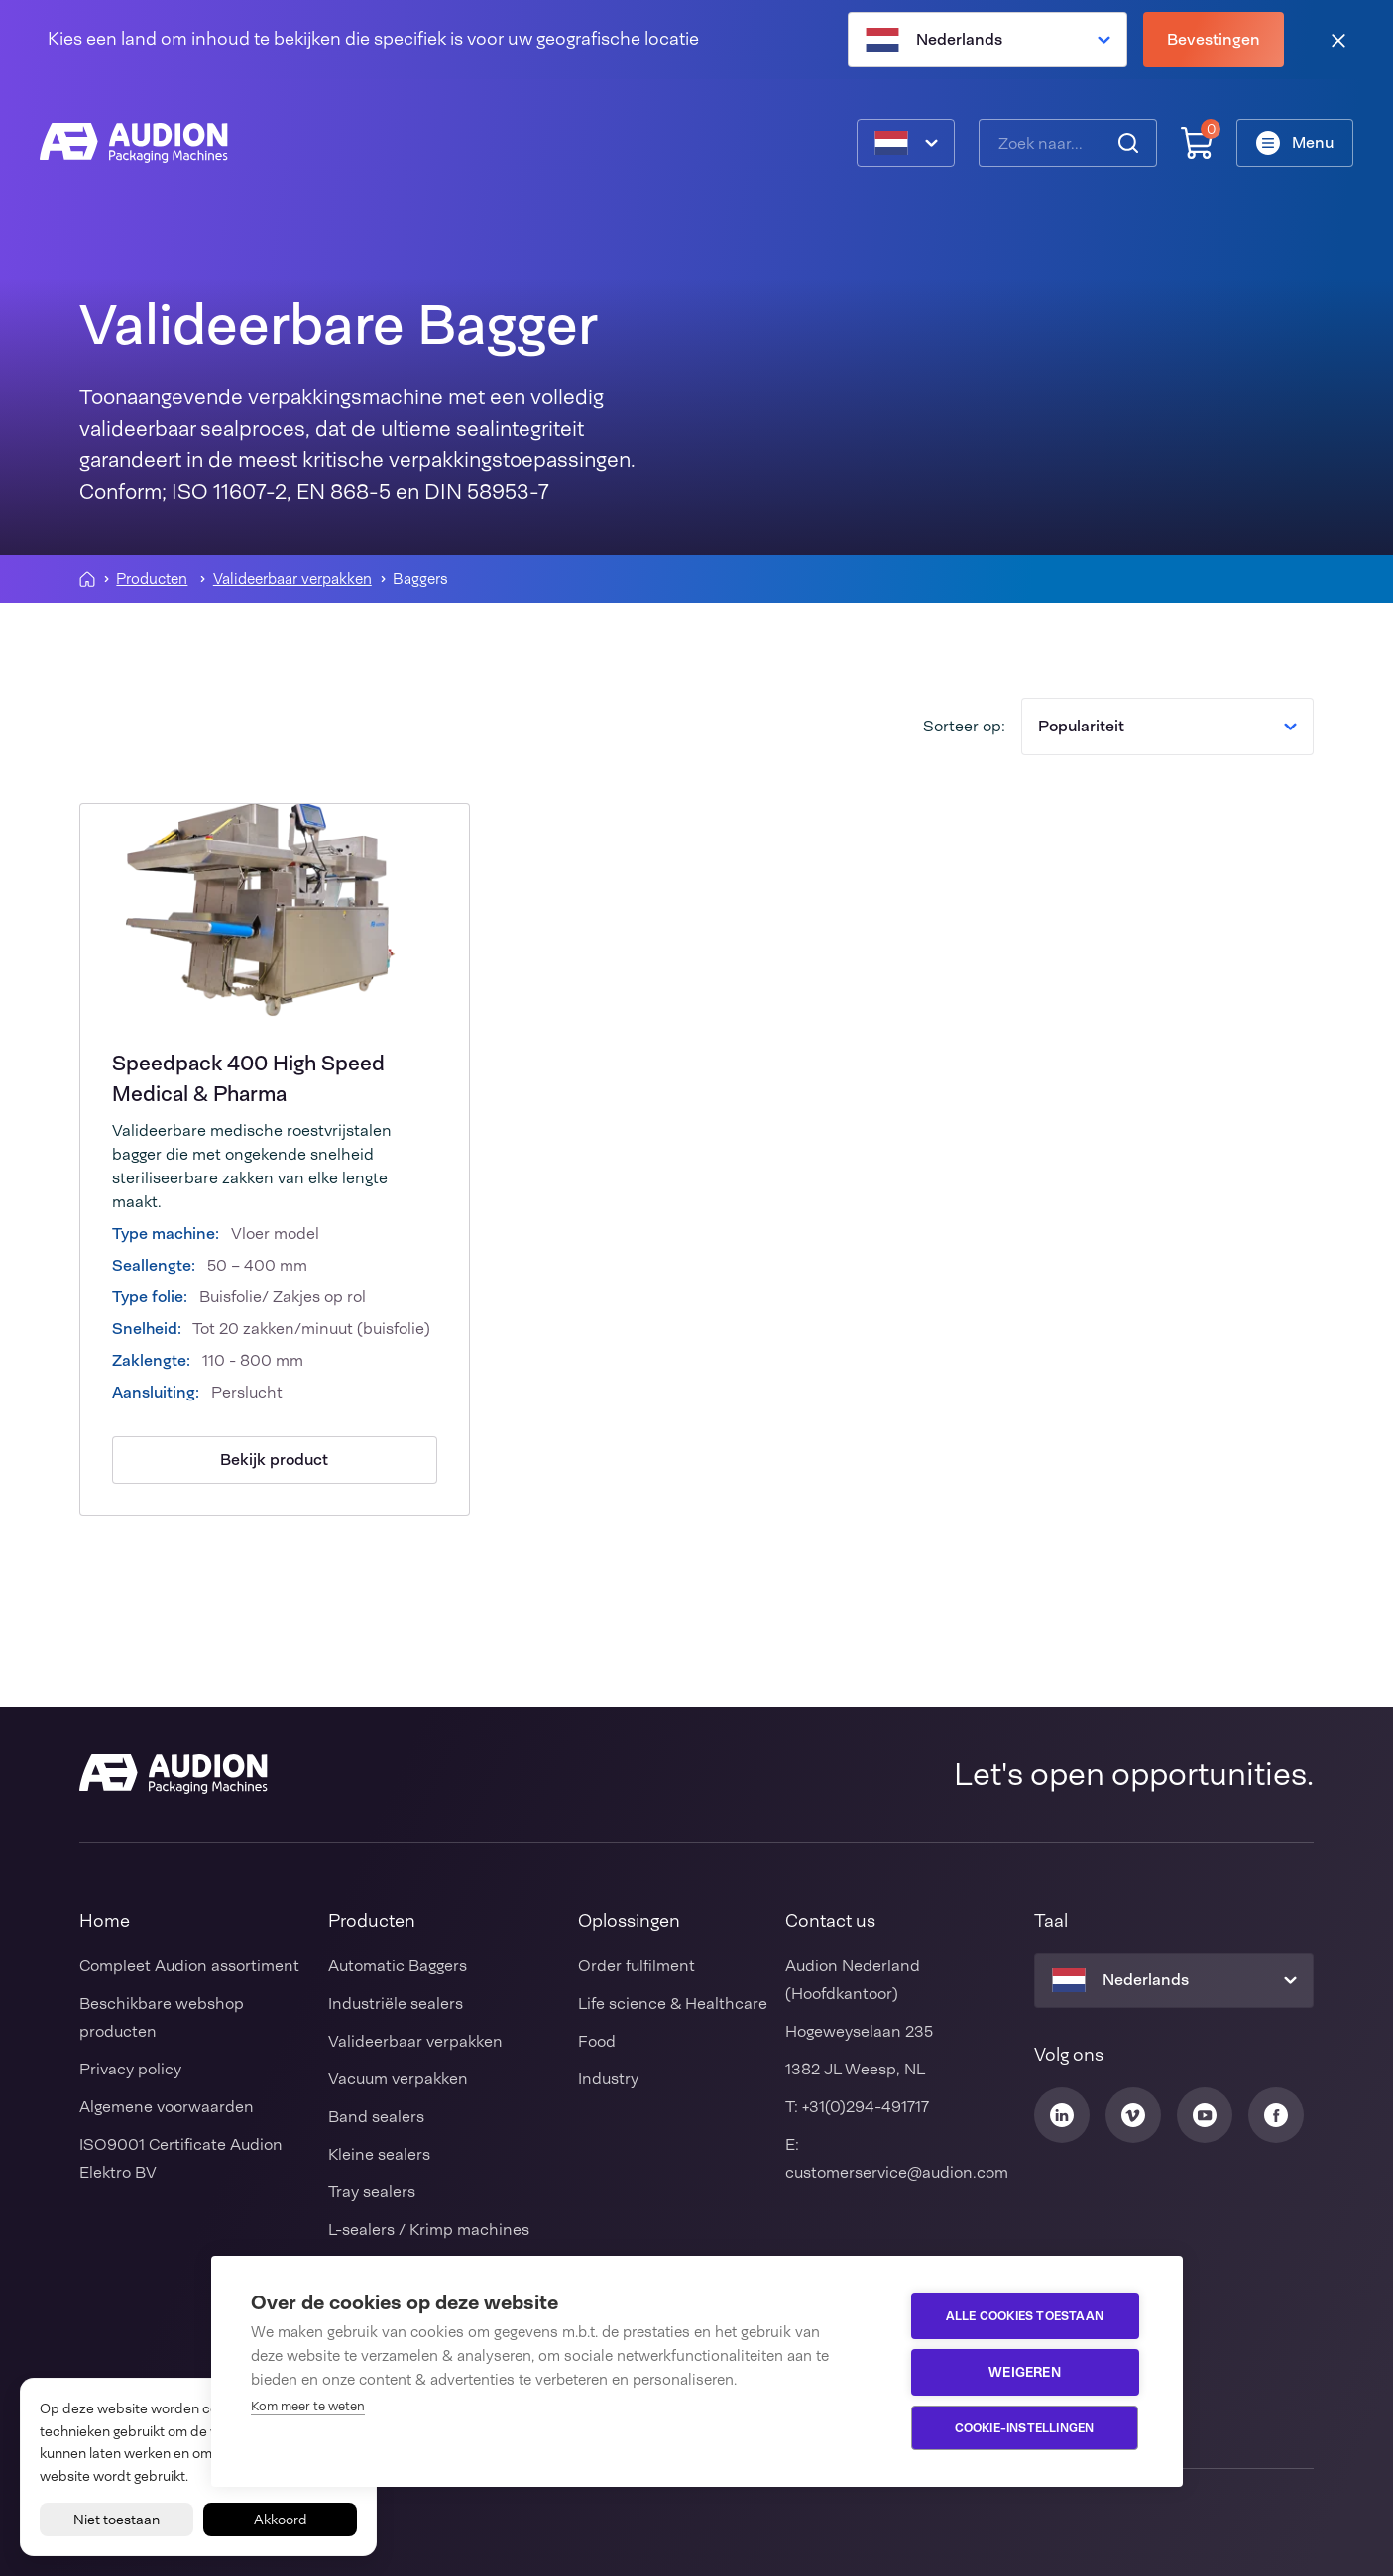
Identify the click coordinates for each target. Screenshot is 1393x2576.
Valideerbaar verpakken (292, 579)
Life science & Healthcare (672, 2003)
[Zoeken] (1128, 143)
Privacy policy (130, 2069)
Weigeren (1024, 2372)
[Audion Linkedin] (1062, 2115)
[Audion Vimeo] (1133, 2115)
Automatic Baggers (397, 1966)
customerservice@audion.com (896, 2172)
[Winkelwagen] (1197, 143)
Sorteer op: (964, 726)
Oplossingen (629, 1921)
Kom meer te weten (308, 2406)
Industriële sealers (395, 2003)
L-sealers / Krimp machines (428, 2229)
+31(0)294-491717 (865, 2106)
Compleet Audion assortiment (189, 1966)
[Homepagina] (87, 579)
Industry (608, 2079)
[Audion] (134, 143)
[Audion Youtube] (1204, 2115)
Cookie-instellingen (1025, 2428)
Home (104, 1921)
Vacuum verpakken (398, 2079)
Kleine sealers (379, 2154)
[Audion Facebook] (1276, 2115)
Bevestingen (1213, 39)
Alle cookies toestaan (1024, 2316)
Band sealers (376, 2116)
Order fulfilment (636, 1966)
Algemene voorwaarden (166, 2106)
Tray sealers (371, 2192)
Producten (151, 579)
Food (597, 2041)
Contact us (830, 1921)
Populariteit (1167, 726)
